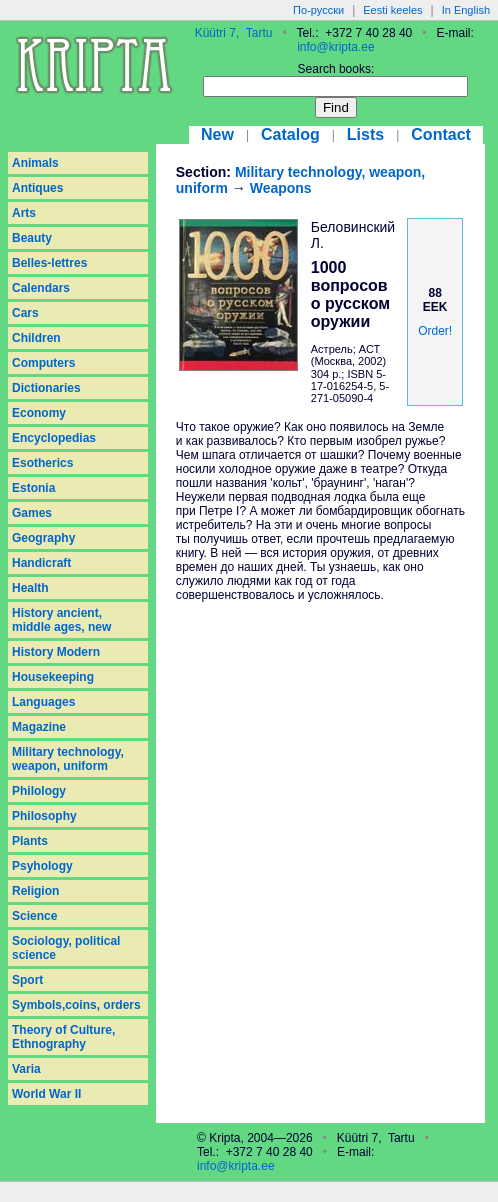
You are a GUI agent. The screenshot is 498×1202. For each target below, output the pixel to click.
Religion (35, 891)
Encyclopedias (54, 438)
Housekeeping (53, 677)
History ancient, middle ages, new (61, 620)
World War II (46, 1094)
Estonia (33, 488)
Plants (30, 841)
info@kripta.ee (336, 47)
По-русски (318, 10)
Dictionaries (46, 388)
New (217, 134)
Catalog (290, 134)
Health (30, 588)
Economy (39, 413)
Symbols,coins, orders (76, 1005)
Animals (35, 163)
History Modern (56, 652)
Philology (39, 791)
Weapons (281, 188)
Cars (25, 313)
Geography (43, 538)
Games (32, 513)
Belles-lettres (49, 263)
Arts (24, 213)
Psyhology (42, 866)
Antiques (37, 188)
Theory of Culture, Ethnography (63, 1037)
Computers (43, 363)
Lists (365, 134)
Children (36, 338)
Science (34, 916)
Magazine (39, 727)
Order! (435, 331)
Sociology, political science (66, 948)
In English (466, 10)
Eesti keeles (392, 10)
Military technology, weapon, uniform (68, 759)
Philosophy (44, 816)
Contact (441, 134)
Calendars (41, 288)
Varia (26, 1069)
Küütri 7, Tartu (234, 33)
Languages (43, 702)
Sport (27, 980)
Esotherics (42, 463)
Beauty (32, 238)
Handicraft (41, 563)
